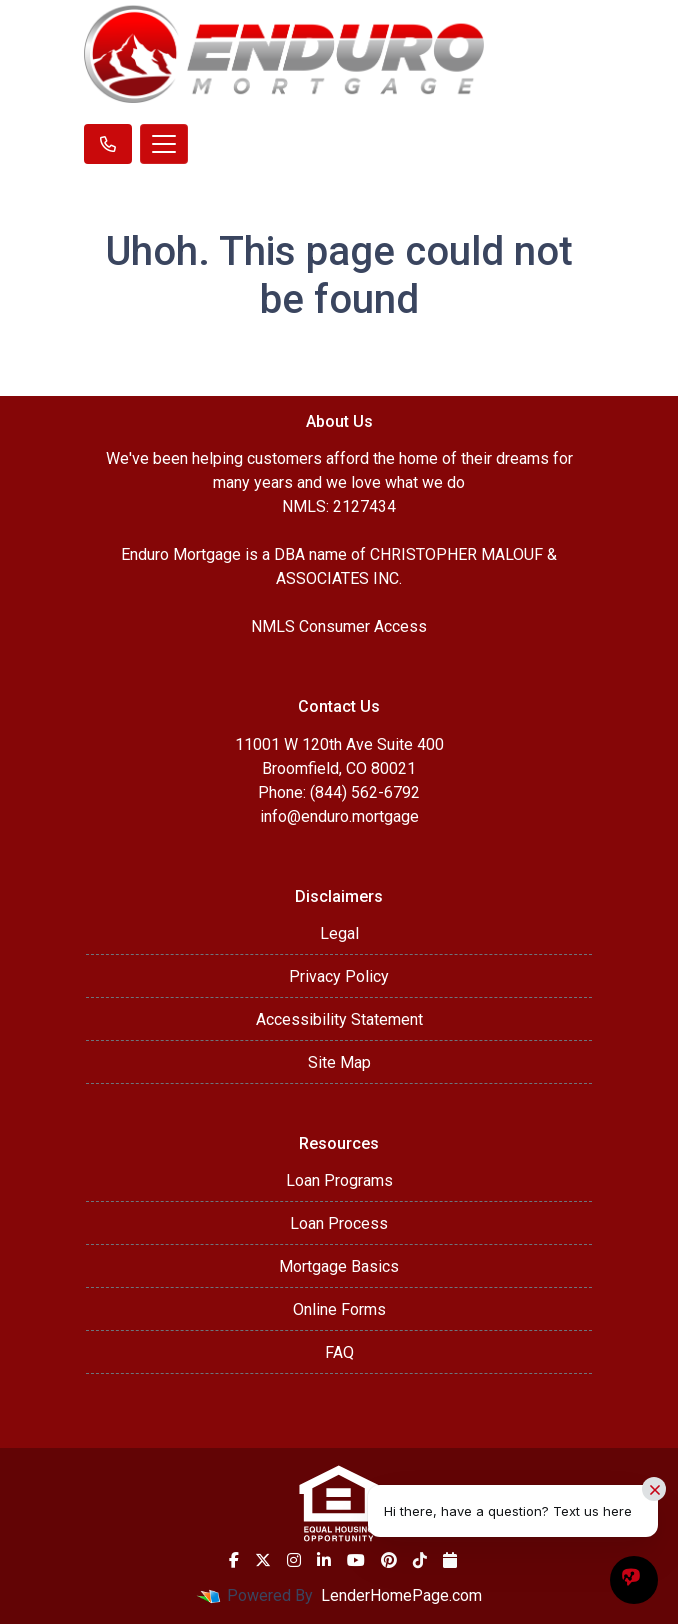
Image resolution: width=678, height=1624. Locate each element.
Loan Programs (339, 1180)
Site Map (339, 1062)
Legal (339, 933)
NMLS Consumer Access (339, 626)
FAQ (339, 1352)
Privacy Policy (339, 976)
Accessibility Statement (339, 1019)
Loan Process (339, 1223)
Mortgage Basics (339, 1266)
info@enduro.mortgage (339, 816)
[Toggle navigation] (164, 144)
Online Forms (339, 1309)
